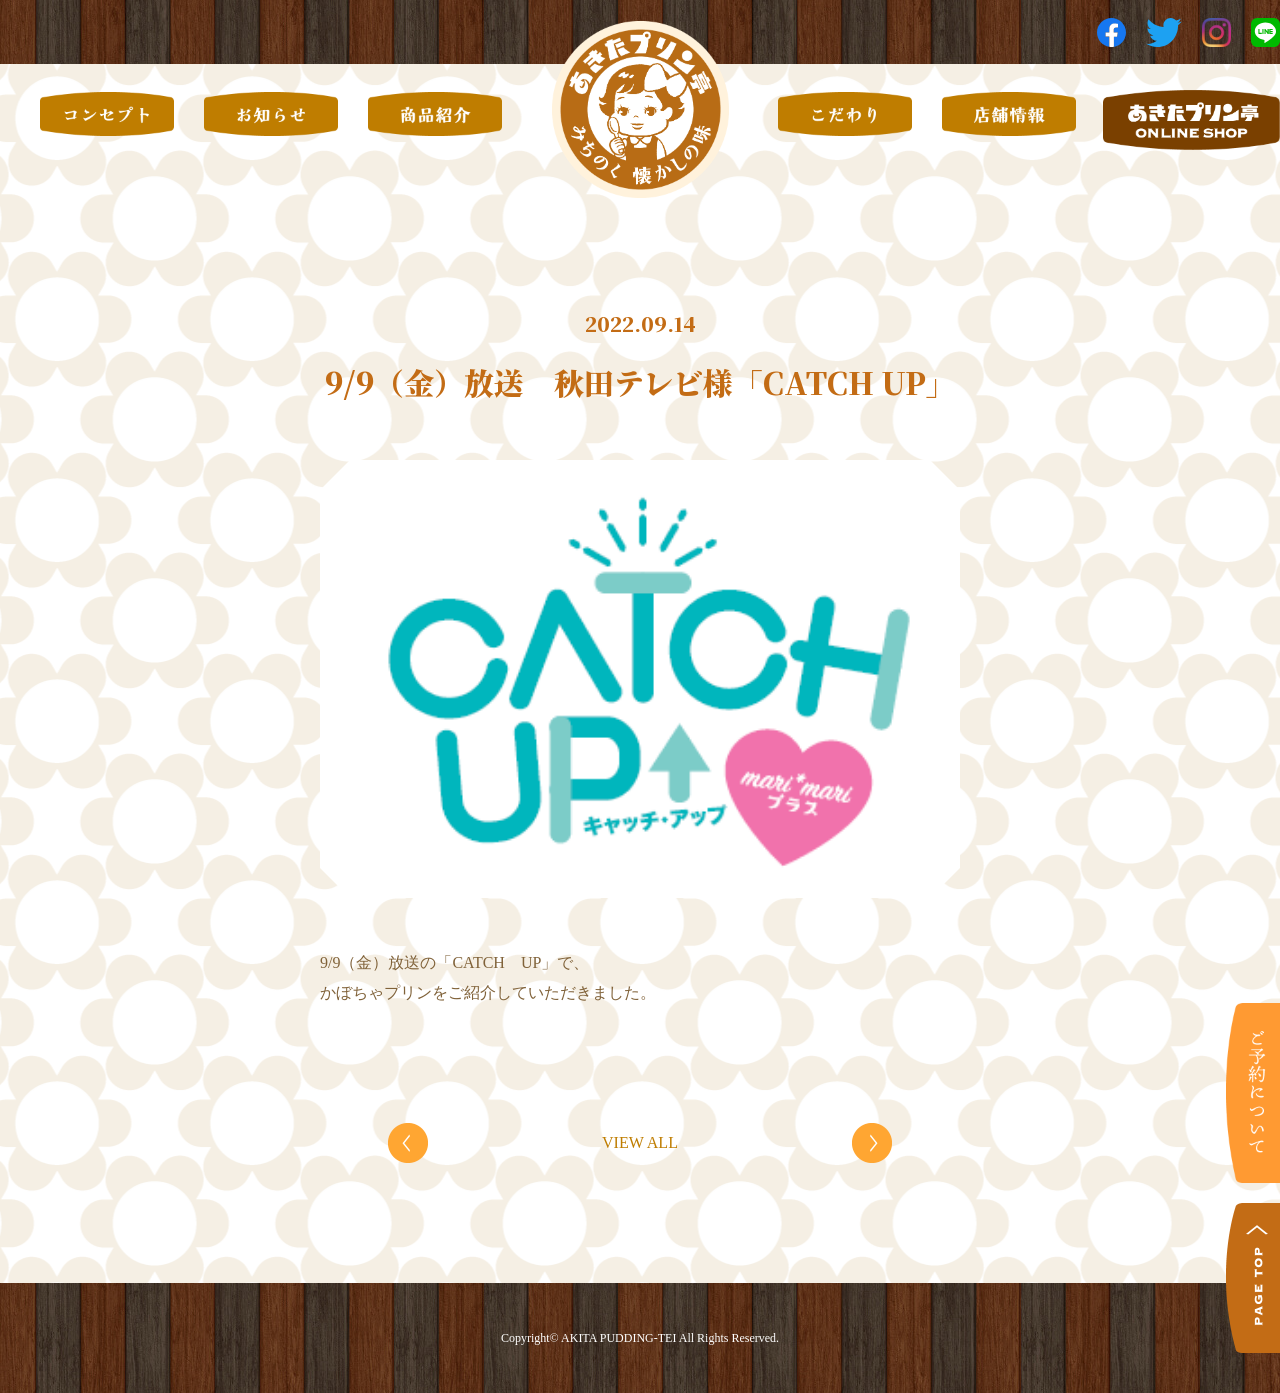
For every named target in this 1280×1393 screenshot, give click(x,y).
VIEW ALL (640, 1142)
